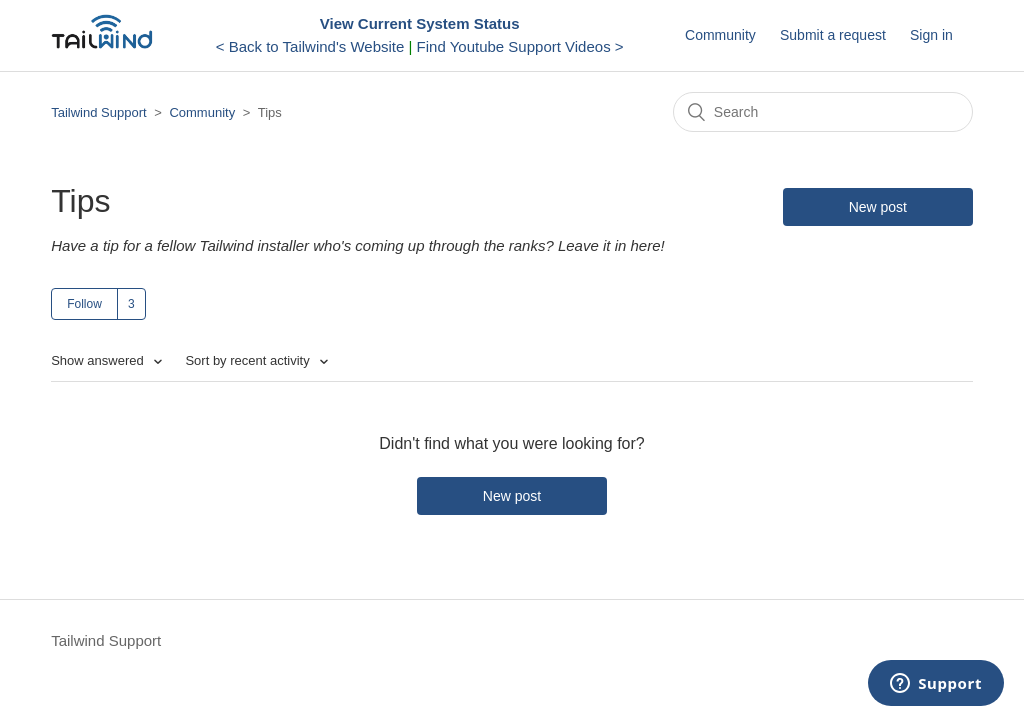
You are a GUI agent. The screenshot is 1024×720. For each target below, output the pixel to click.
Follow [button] (84, 304)
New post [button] (878, 207)
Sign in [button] (931, 35)
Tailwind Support (98, 112)
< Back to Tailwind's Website (310, 46)
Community (720, 35)
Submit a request (833, 35)
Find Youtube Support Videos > (520, 46)
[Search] (823, 112)
